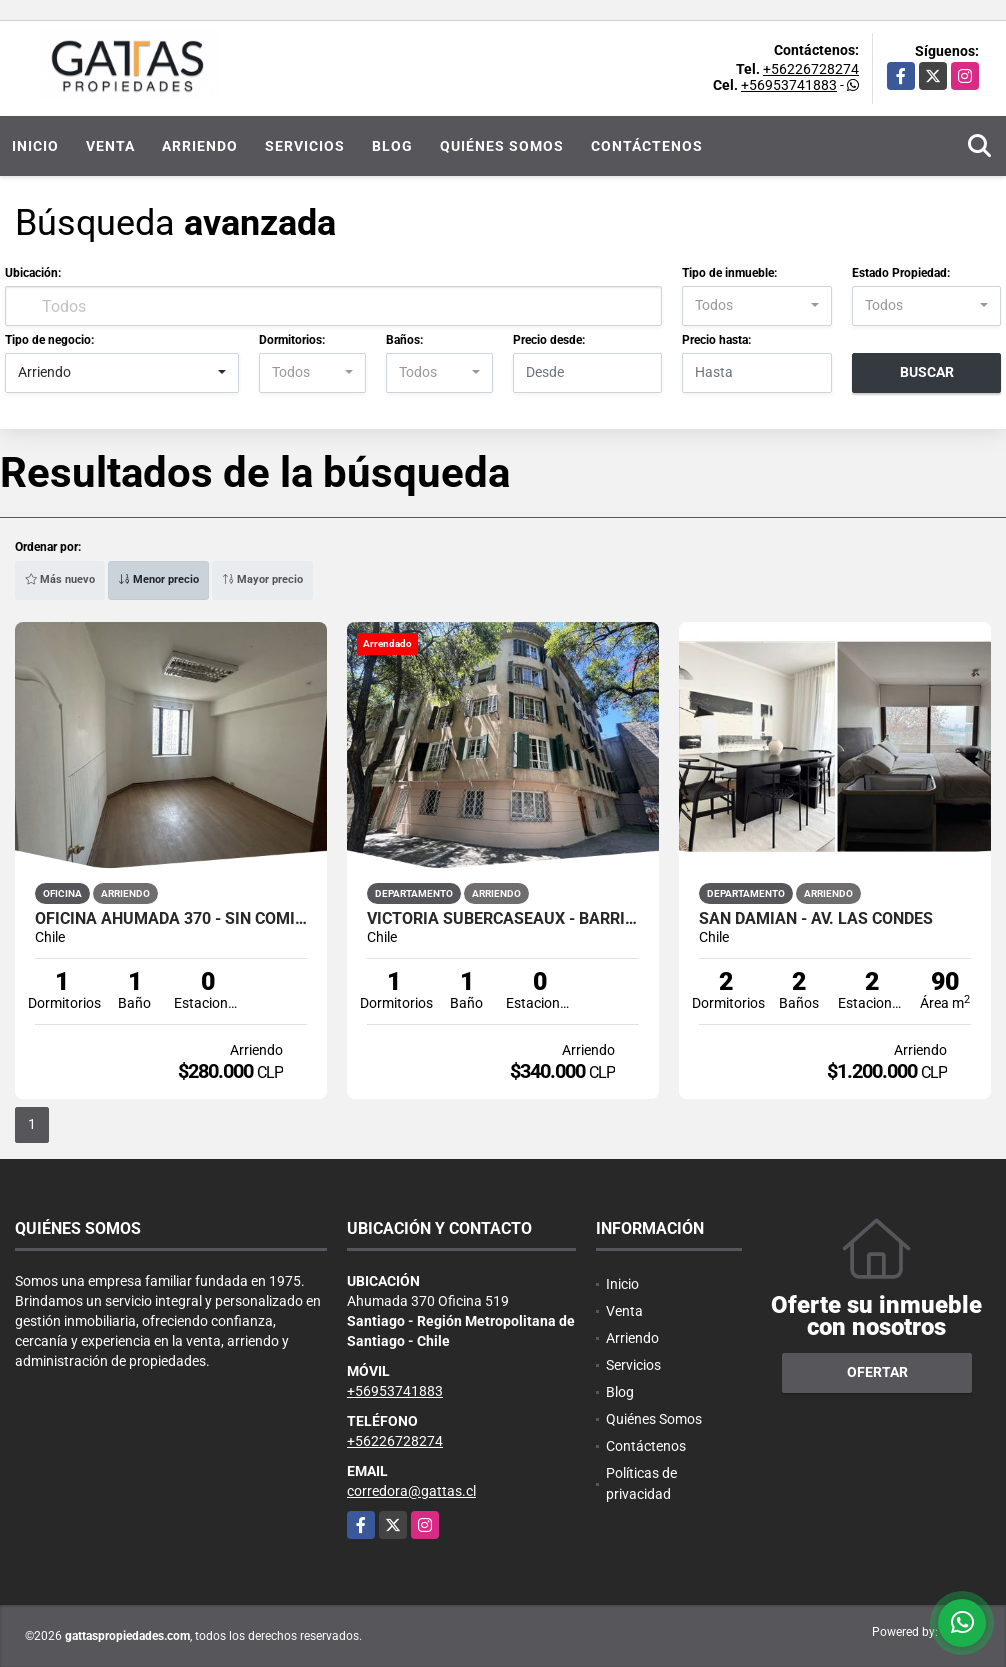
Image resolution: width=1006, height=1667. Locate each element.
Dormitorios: (292, 340)
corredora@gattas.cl (411, 1491)
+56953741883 (789, 85)
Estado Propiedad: (901, 273)
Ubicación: (33, 273)
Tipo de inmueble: (729, 273)
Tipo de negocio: (49, 340)
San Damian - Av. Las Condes (816, 919)
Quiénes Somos (502, 146)
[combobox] (756, 306)
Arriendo (200, 146)
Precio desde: (549, 340)
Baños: (404, 340)
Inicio (35, 146)
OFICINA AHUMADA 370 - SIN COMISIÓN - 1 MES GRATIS (171, 919)
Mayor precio (262, 579)
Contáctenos (647, 146)
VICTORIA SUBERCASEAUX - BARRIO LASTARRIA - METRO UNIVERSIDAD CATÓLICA (503, 919)
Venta (110, 146)
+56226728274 (811, 69)
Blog (392, 146)
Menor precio (158, 579)
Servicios (305, 146)
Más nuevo (60, 579)
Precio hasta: (716, 340)
